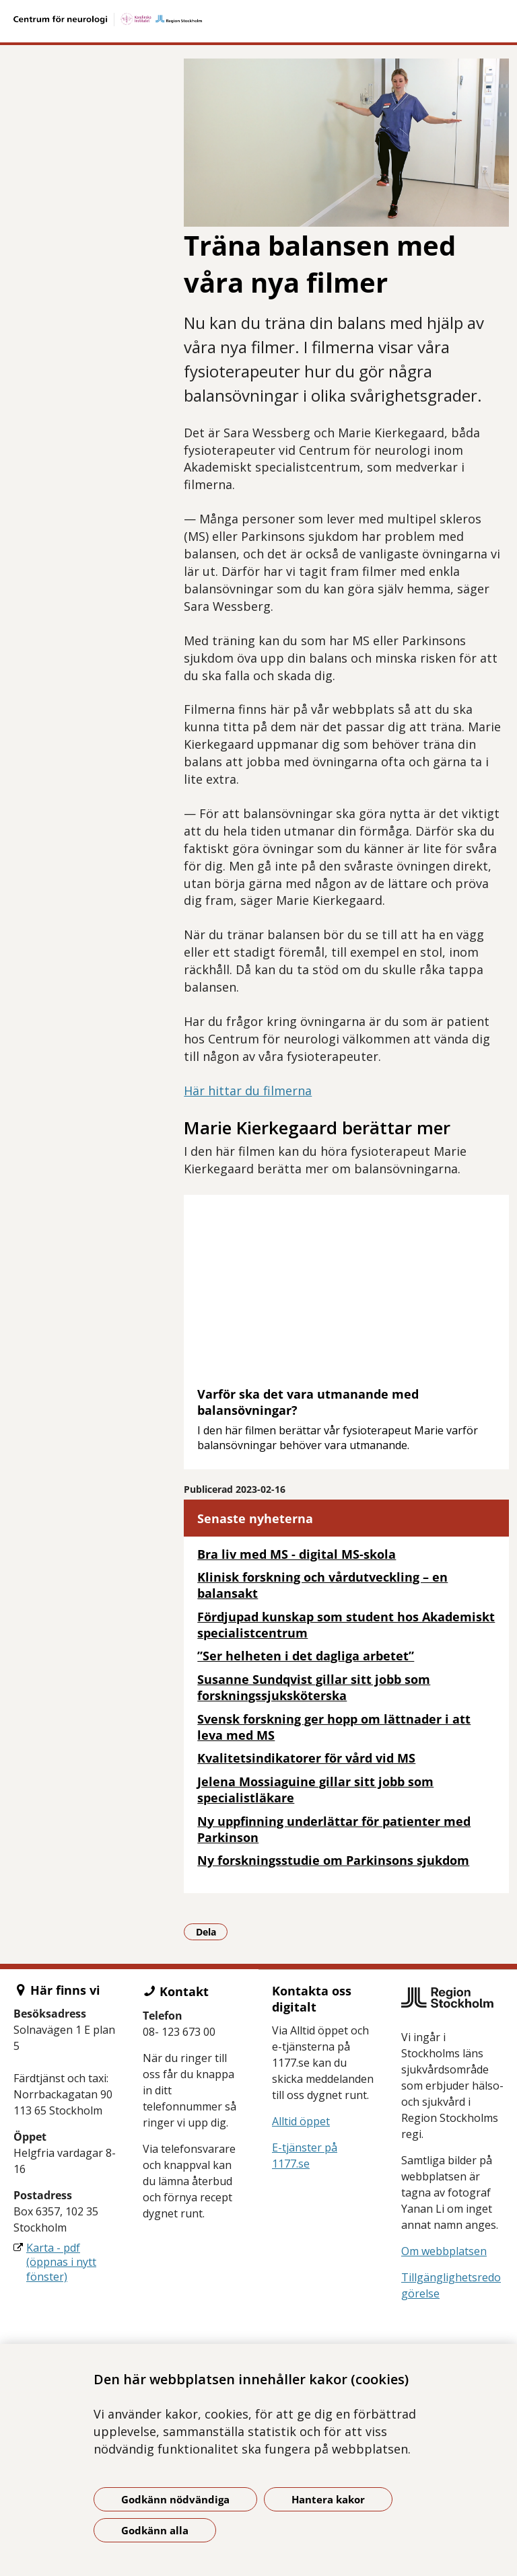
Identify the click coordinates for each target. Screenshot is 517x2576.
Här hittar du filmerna (248, 1090)
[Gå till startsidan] (258, 19)
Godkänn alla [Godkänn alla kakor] (154, 2530)
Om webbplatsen (444, 2251)
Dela (212, 1931)
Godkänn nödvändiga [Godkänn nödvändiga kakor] (175, 2499)
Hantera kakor (328, 2499)
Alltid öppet (301, 2121)
